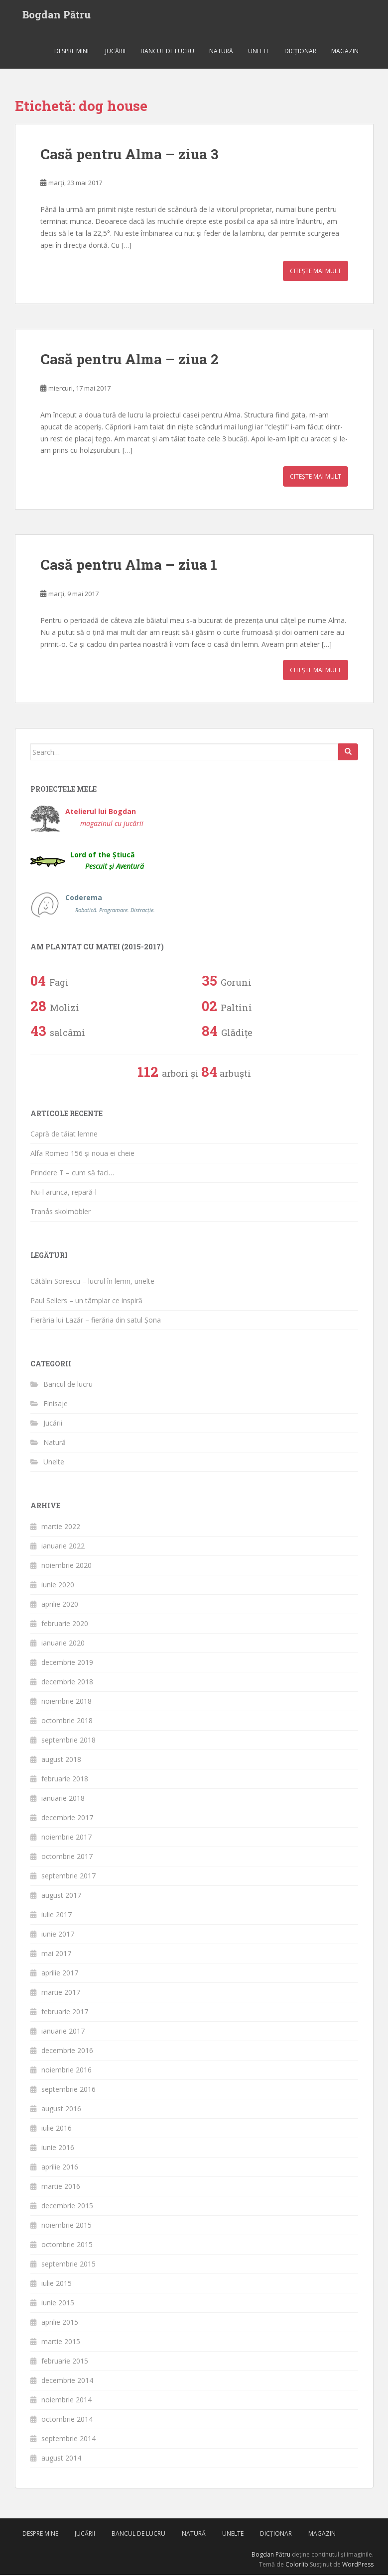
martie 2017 (60, 1993)
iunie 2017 (57, 1935)
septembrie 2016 (68, 2090)
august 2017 (61, 1896)
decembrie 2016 (67, 2051)
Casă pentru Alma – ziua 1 (128, 566)
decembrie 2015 (67, 2206)
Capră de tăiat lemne (64, 1135)
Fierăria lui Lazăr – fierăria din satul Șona (95, 1321)
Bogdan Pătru (56, 14)
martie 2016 (60, 2187)
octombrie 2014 (67, 2420)
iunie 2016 (57, 2148)
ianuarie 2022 (63, 1546)
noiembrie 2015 (66, 2226)
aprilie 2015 (59, 2323)
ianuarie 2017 (63, 2032)
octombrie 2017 (67, 1857)
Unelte (258, 52)
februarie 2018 (64, 1779)
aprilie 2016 (59, 2167)
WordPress (358, 2566)
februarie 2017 (64, 2012)
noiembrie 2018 (66, 1702)
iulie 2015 (56, 2284)
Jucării (115, 52)
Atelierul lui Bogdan (104, 818)
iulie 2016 (56, 2129)
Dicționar (300, 52)
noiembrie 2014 (66, 2400)
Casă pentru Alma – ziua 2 (129, 360)
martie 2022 (60, 1527)
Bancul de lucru (167, 52)
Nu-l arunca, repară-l (63, 1193)
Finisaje (55, 1405)
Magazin (345, 52)
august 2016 (61, 2109)
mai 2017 (56, 1954)
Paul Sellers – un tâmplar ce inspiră (86, 1301)
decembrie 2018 (67, 1682)
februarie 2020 (64, 1624)
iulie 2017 (56, 1915)
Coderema (110, 905)
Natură (221, 52)
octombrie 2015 (67, 2245)
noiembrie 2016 (66, 2070)
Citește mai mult (315, 272)
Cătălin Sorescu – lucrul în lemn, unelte (92, 1282)
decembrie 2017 (67, 1818)
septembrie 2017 (68, 1876)
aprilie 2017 (59, 1973)
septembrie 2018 (68, 1741)
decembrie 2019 (67, 1663)
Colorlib (296, 2566)
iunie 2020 (57, 1585)
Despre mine (72, 52)
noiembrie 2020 (66, 1566)
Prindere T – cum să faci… (72, 1174)
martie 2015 (60, 2342)
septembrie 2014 (68, 2439)
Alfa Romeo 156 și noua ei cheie (82, 1154)
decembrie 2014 (67, 2381)
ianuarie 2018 (63, 1799)
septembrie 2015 (68, 2264)
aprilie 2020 (59, 1605)
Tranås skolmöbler (60, 1213)
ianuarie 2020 (63, 1644)
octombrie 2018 (67, 1721)
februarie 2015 (64, 2362)
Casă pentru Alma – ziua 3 (129, 155)
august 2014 (61, 2459)
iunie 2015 (57, 2303)
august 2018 (61, 1760)
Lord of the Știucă (107, 861)
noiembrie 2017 (66, 1838)
